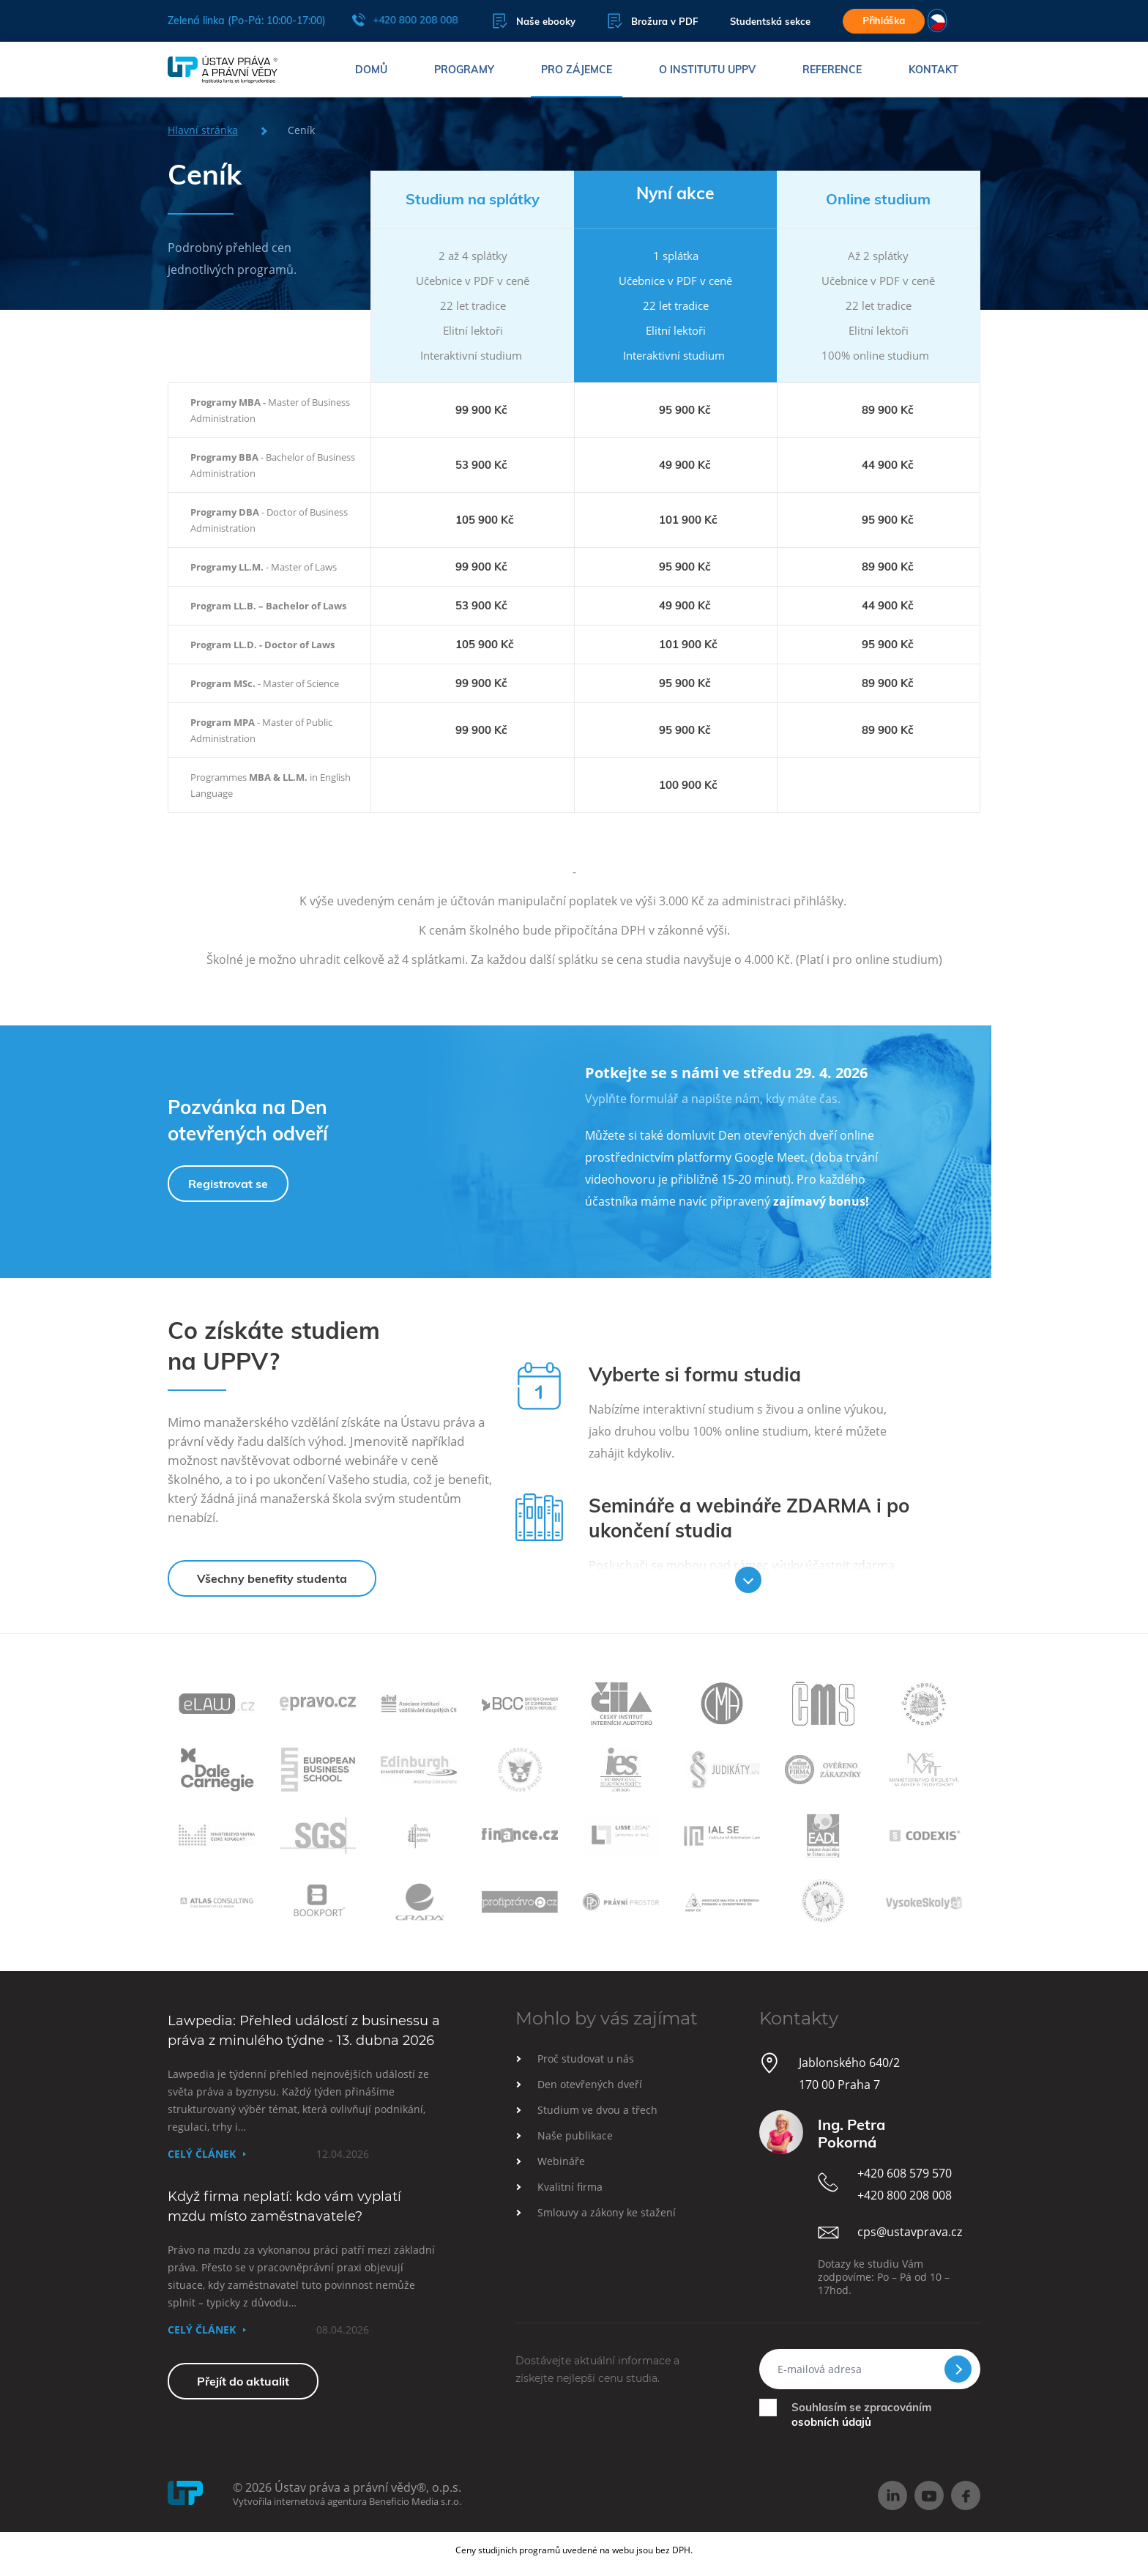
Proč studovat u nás (585, 2058)
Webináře (561, 2161)
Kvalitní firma (570, 2187)
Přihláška (883, 20)
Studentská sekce (770, 21)
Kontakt (933, 69)
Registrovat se (228, 1183)
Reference (832, 69)
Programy (464, 69)
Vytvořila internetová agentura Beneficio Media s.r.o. (347, 2501)
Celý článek (202, 2154)
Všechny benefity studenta (272, 1578)
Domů (371, 69)
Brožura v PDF (653, 21)
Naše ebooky (534, 21)
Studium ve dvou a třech (597, 2110)
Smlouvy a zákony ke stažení (606, 2212)
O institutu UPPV (707, 69)
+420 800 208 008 (405, 19)
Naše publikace (575, 2135)
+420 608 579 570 (904, 2173)
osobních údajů (831, 2422)
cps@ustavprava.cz (909, 2232)
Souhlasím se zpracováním (861, 2414)
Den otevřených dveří (589, 2084)
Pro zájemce (576, 69)
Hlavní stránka (203, 130)
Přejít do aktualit (243, 2381)
